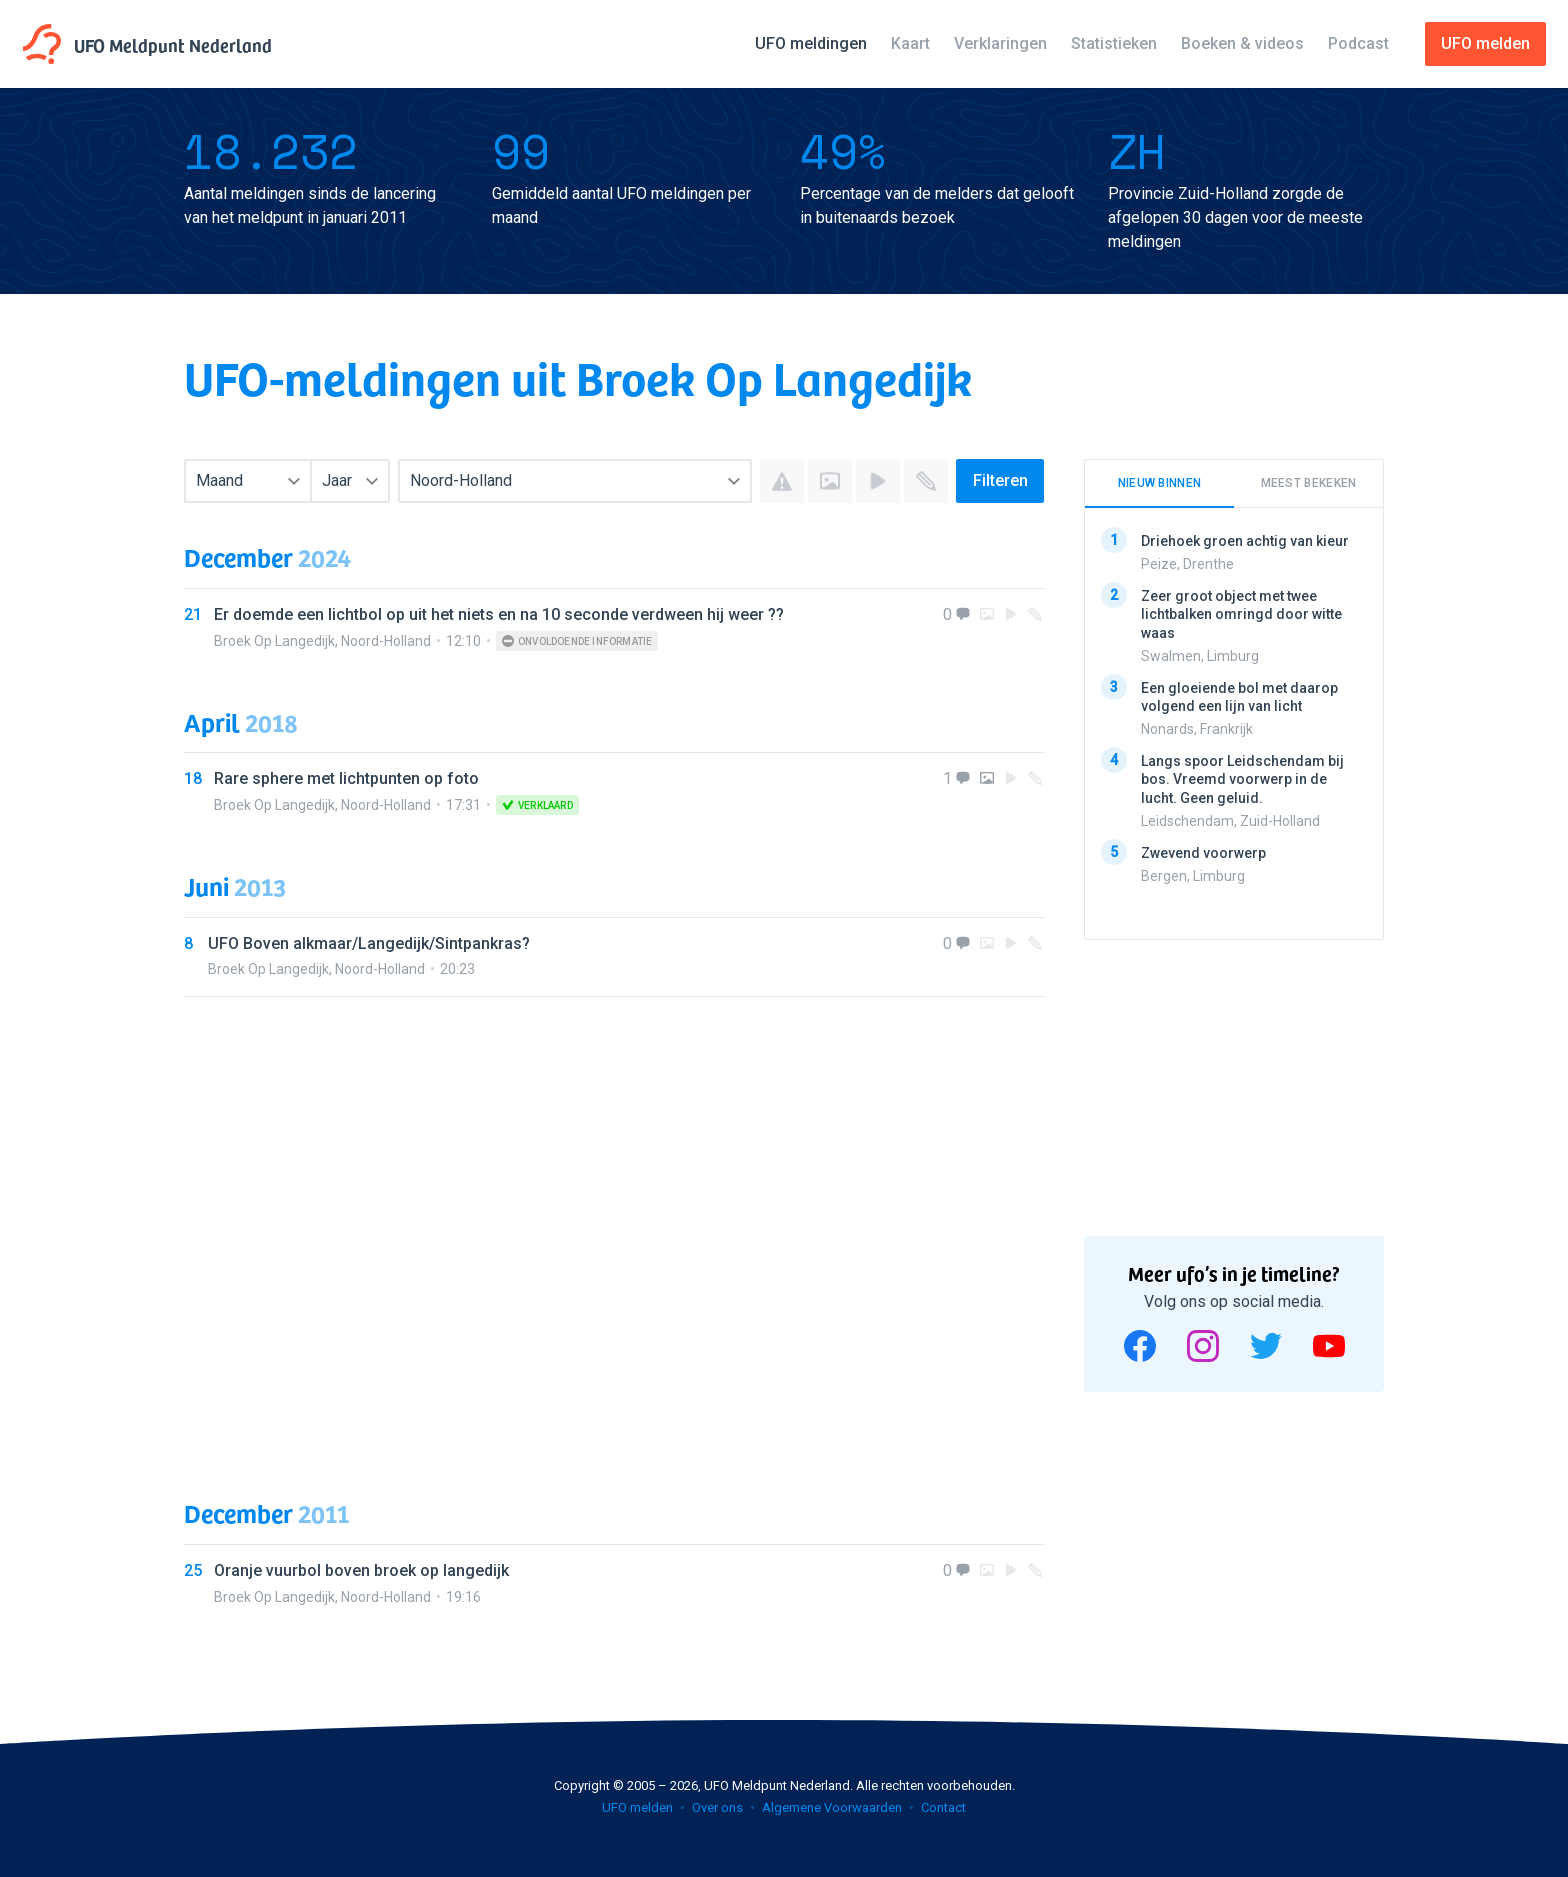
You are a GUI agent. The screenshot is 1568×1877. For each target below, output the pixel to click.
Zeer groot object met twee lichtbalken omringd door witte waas (1241, 614)
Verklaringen (1000, 43)
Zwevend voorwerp (1203, 852)
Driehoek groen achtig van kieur (1245, 541)
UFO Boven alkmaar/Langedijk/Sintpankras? (369, 943)
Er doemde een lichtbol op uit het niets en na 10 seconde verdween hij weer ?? (499, 614)
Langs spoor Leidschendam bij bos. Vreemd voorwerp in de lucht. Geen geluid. (1242, 779)
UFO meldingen (811, 43)
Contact (943, 1807)
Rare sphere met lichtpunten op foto (346, 778)
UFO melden (637, 1807)
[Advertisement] (614, 1228)
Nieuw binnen (1160, 483)
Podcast (1358, 43)
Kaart (910, 43)
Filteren (1000, 480)
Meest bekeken (1309, 483)
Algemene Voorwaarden (832, 1807)
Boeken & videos (1242, 43)
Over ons (717, 1807)
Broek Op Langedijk (274, 641)
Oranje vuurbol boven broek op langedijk (361, 1570)
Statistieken (1114, 43)
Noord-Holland (386, 641)
